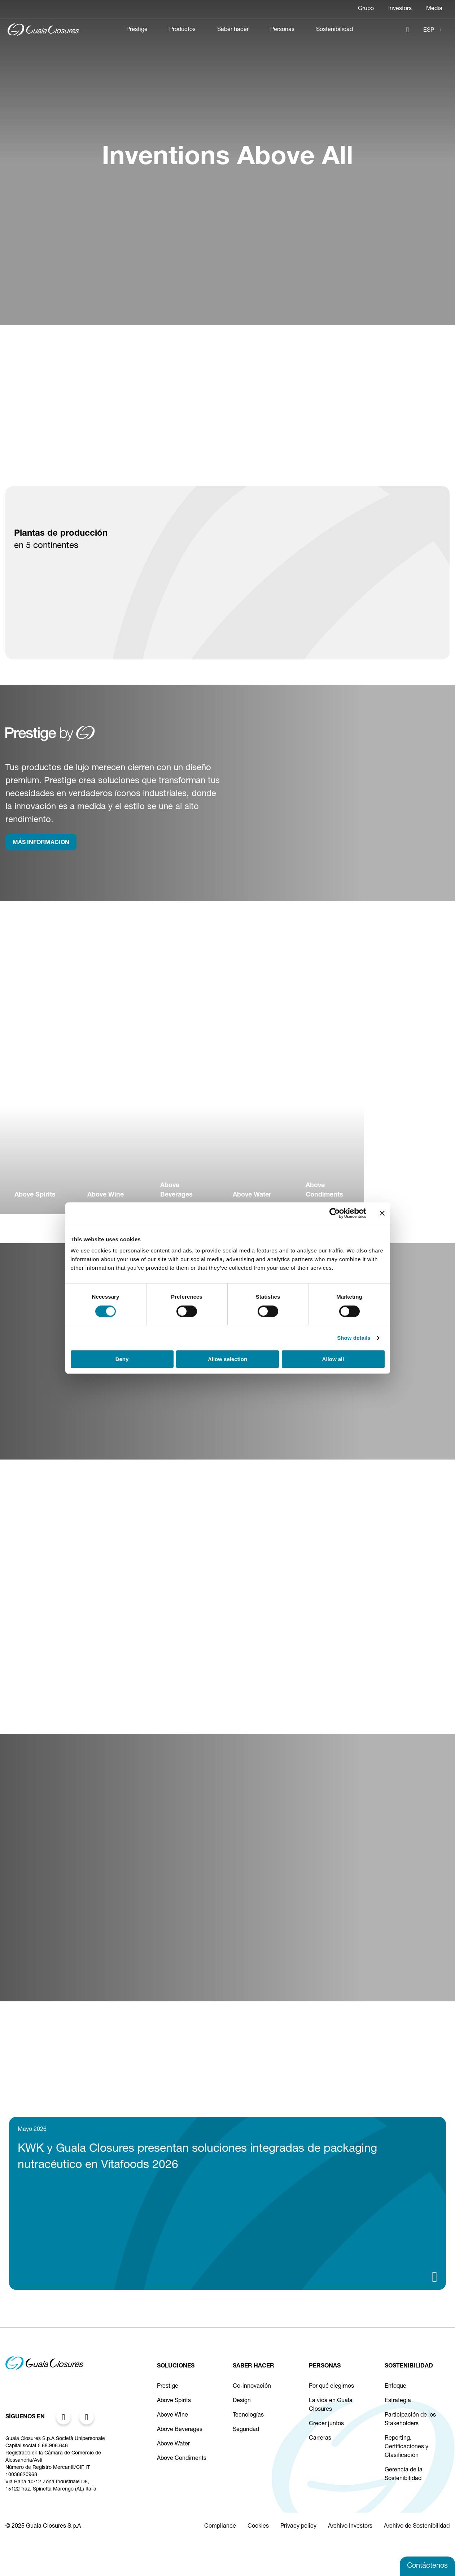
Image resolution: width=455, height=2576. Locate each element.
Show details (354, 1338)
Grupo (366, 9)
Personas (282, 30)
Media (434, 9)
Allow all (333, 1359)
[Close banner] (382, 1213)
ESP (428, 31)
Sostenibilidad (334, 30)
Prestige (137, 30)
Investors (400, 9)
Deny (122, 1359)
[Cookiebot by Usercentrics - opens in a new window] (334, 1213)
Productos (182, 30)
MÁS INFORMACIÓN (41, 843)
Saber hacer (233, 30)
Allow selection (227, 1359)
